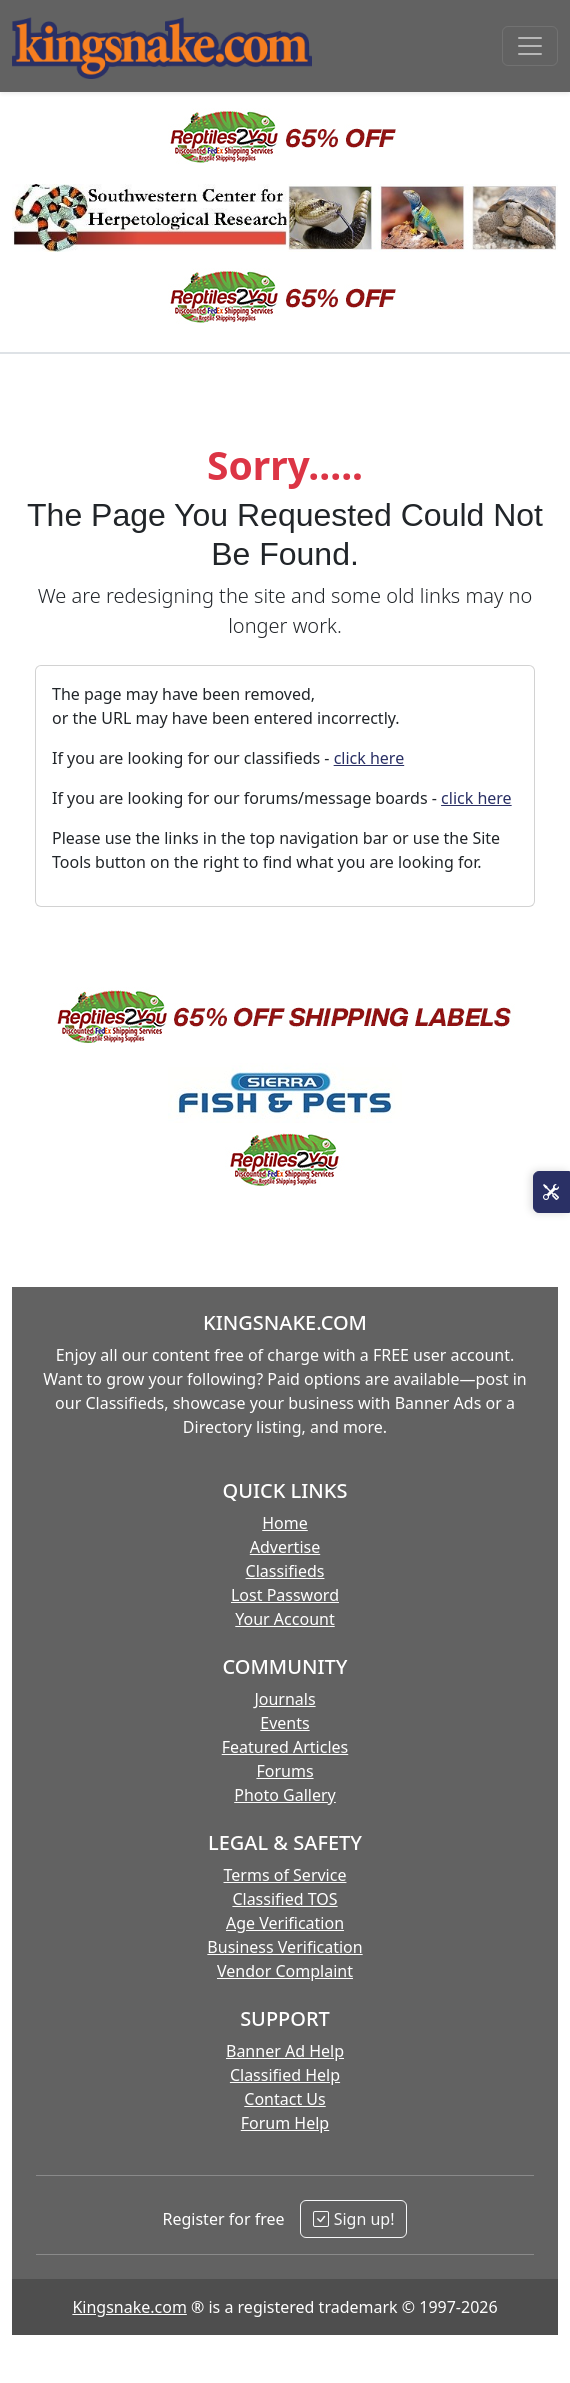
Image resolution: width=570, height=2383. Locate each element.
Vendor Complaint (285, 1971)
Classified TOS (284, 1899)
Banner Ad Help (285, 2051)
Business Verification (284, 1947)
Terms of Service (285, 1875)
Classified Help (285, 2075)
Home (285, 1523)
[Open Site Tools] (551, 1192)
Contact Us (284, 2099)
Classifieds (285, 1571)
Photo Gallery (285, 1795)
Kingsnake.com (129, 2307)
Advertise (285, 1547)
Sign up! (353, 2219)
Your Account (284, 1619)
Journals (284, 1699)
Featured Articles (285, 1747)
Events (284, 1723)
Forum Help (285, 2123)
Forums (284, 1771)
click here (369, 758)
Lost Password (285, 1595)
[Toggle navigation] (530, 46)
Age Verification (285, 1923)
